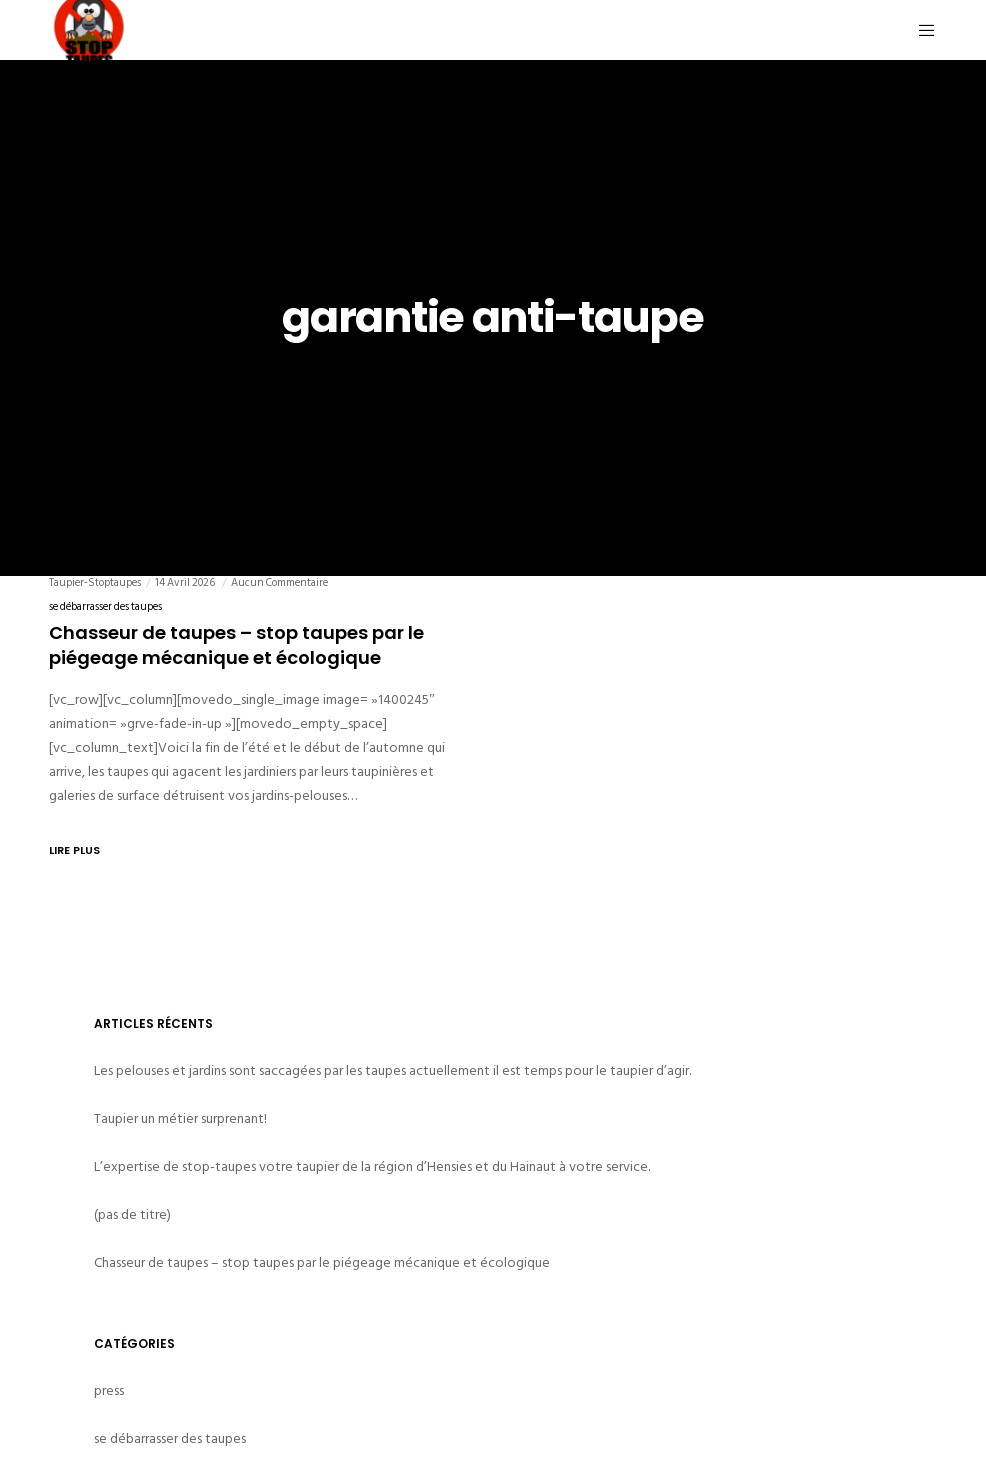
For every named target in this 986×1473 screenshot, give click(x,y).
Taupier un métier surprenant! (180, 1118)
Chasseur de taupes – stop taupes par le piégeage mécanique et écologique (322, 1262)
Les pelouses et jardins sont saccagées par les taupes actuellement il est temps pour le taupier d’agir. (392, 1070)
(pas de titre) (132, 1214)
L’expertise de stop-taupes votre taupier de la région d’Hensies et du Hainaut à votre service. (372, 1166)
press (109, 1390)
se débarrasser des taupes (105, 607)
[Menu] (919, 30)
